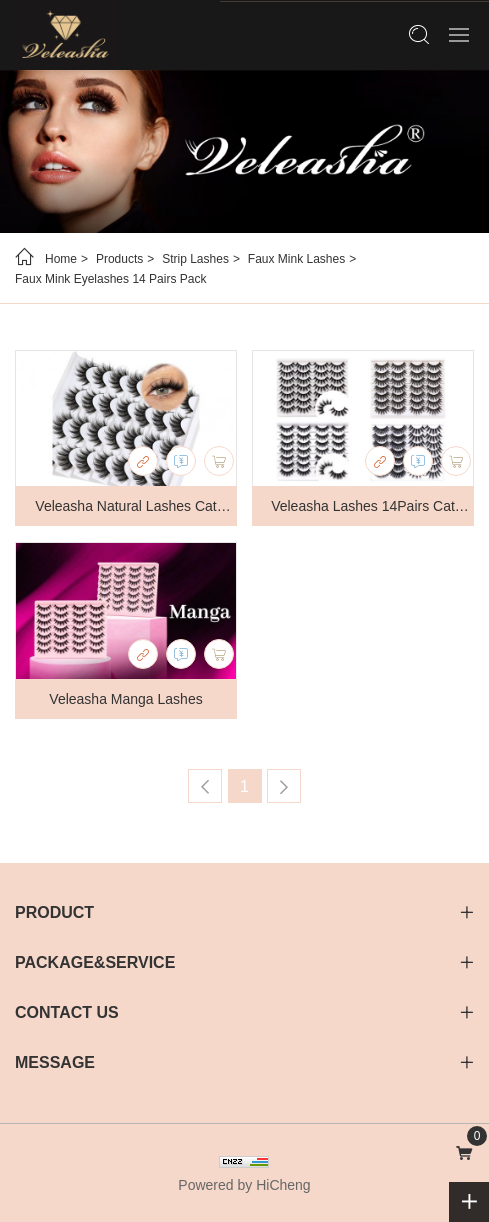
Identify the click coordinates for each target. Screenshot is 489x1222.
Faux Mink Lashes (296, 259)
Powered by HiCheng (244, 1185)
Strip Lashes (195, 259)
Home (61, 259)
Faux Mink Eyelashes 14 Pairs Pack (110, 279)
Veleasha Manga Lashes (125, 699)
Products (119, 259)
